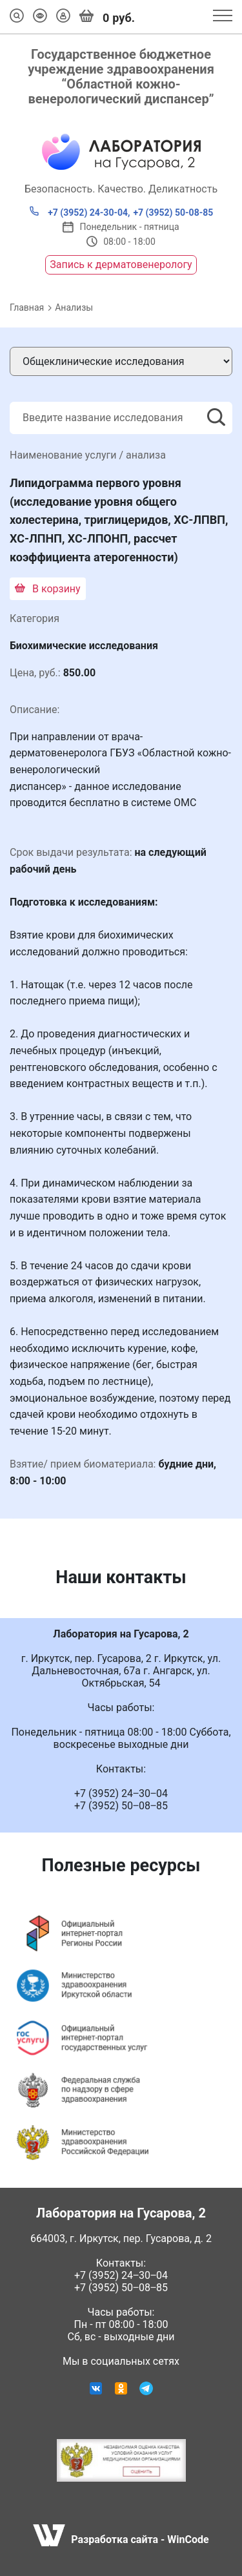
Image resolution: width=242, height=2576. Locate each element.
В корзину (48, 589)
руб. (107, 17)
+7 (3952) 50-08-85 (173, 212)
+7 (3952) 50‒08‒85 (121, 2287)
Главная (27, 307)
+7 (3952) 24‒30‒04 (121, 2275)
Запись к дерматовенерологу (121, 264)
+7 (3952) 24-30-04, (79, 212)
